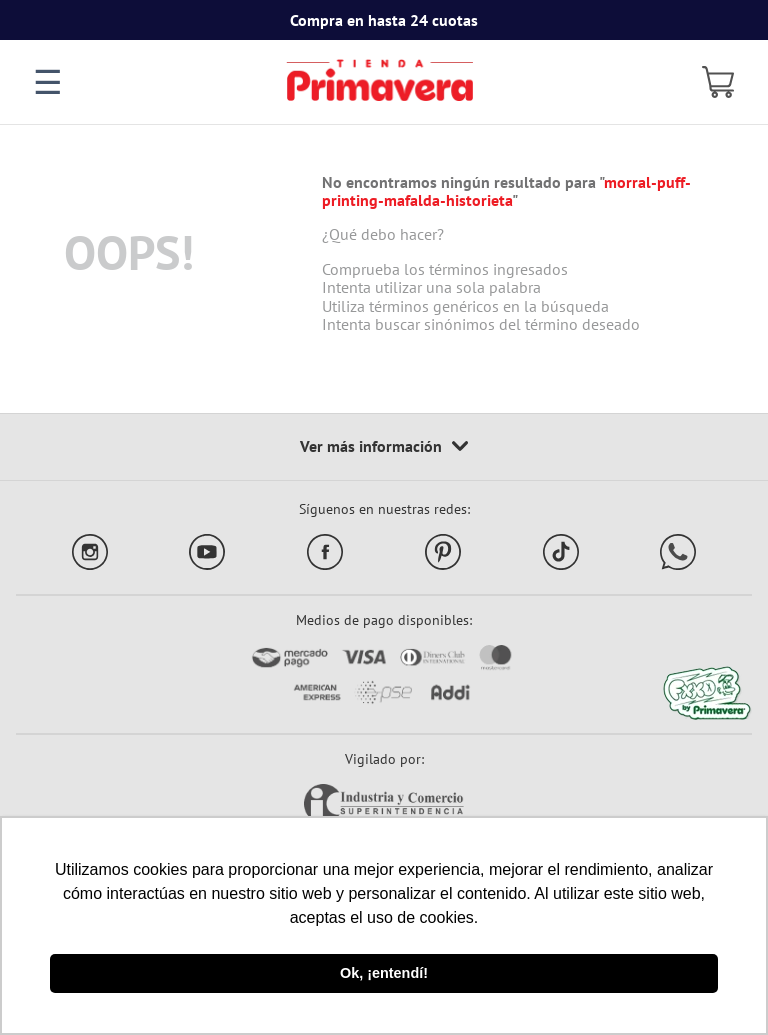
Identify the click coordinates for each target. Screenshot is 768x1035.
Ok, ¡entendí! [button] (384, 973)
